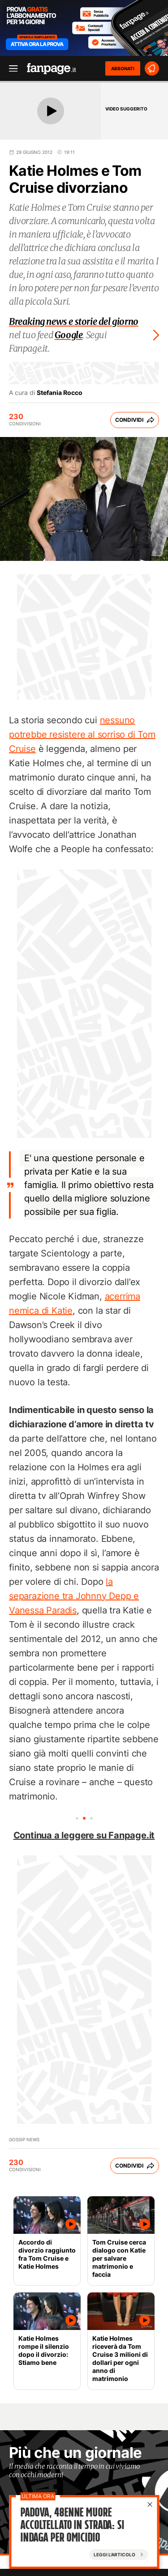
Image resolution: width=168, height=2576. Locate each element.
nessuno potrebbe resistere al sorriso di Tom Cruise (82, 734)
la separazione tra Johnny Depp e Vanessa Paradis (74, 1596)
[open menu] (10, 68)
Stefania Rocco (59, 393)
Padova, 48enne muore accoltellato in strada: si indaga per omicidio (72, 2526)
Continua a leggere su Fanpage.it (84, 1835)
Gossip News (24, 2139)
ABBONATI (122, 68)
